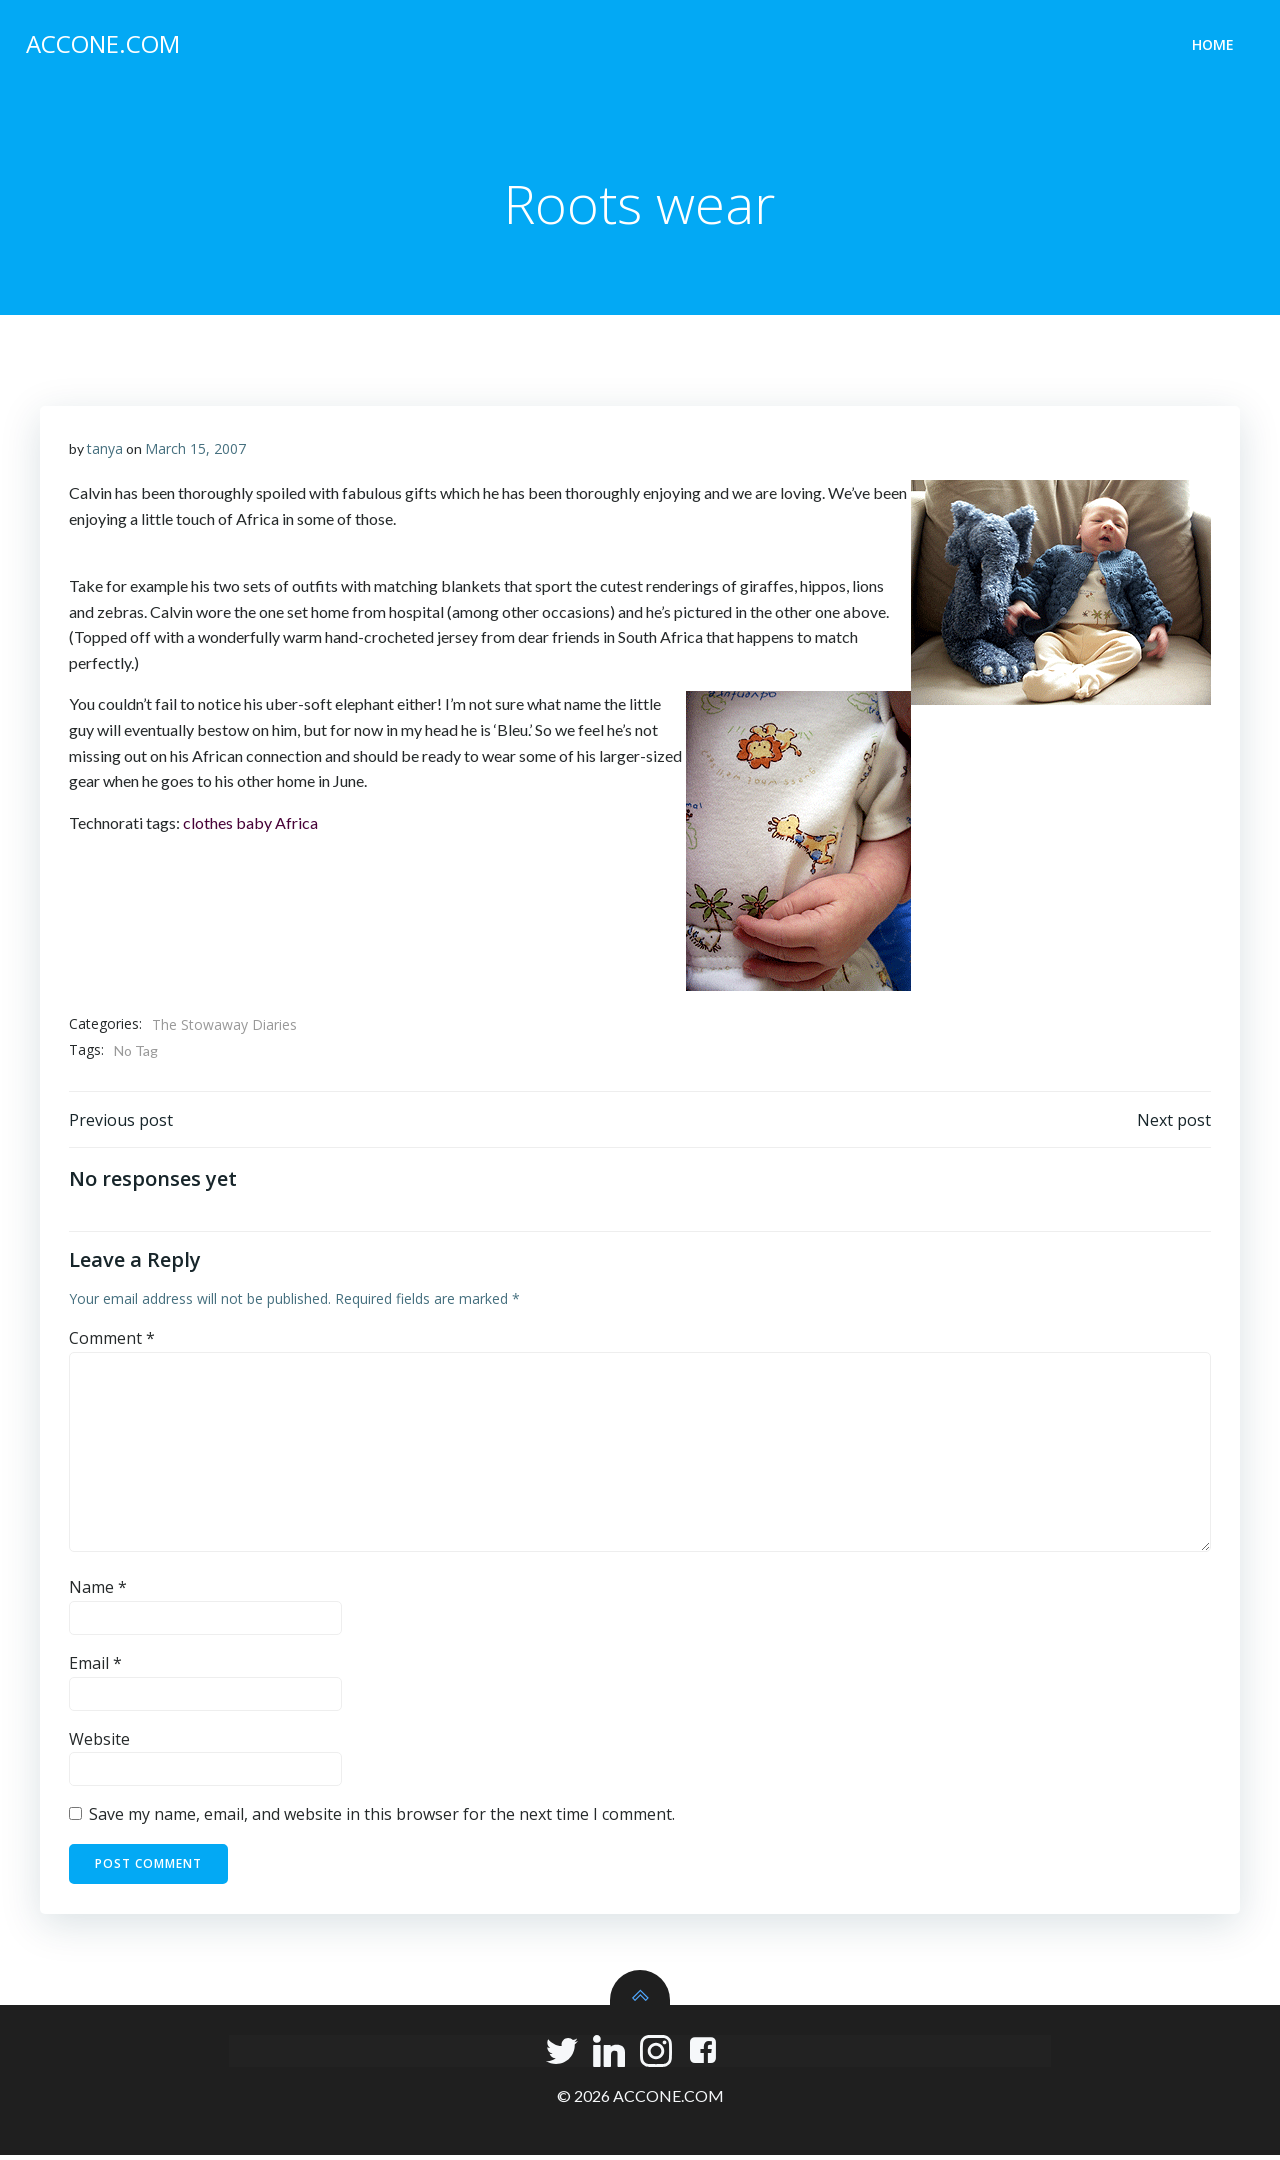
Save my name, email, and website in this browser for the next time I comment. (382, 1820)
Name (98, 1593)
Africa (296, 825)
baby (254, 825)
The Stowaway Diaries (224, 1028)
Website (99, 1744)
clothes (208, 825)
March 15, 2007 (195, 451)
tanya (105, 451)
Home (1215, 45)
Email (95, 1669)
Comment (112, 1344)
